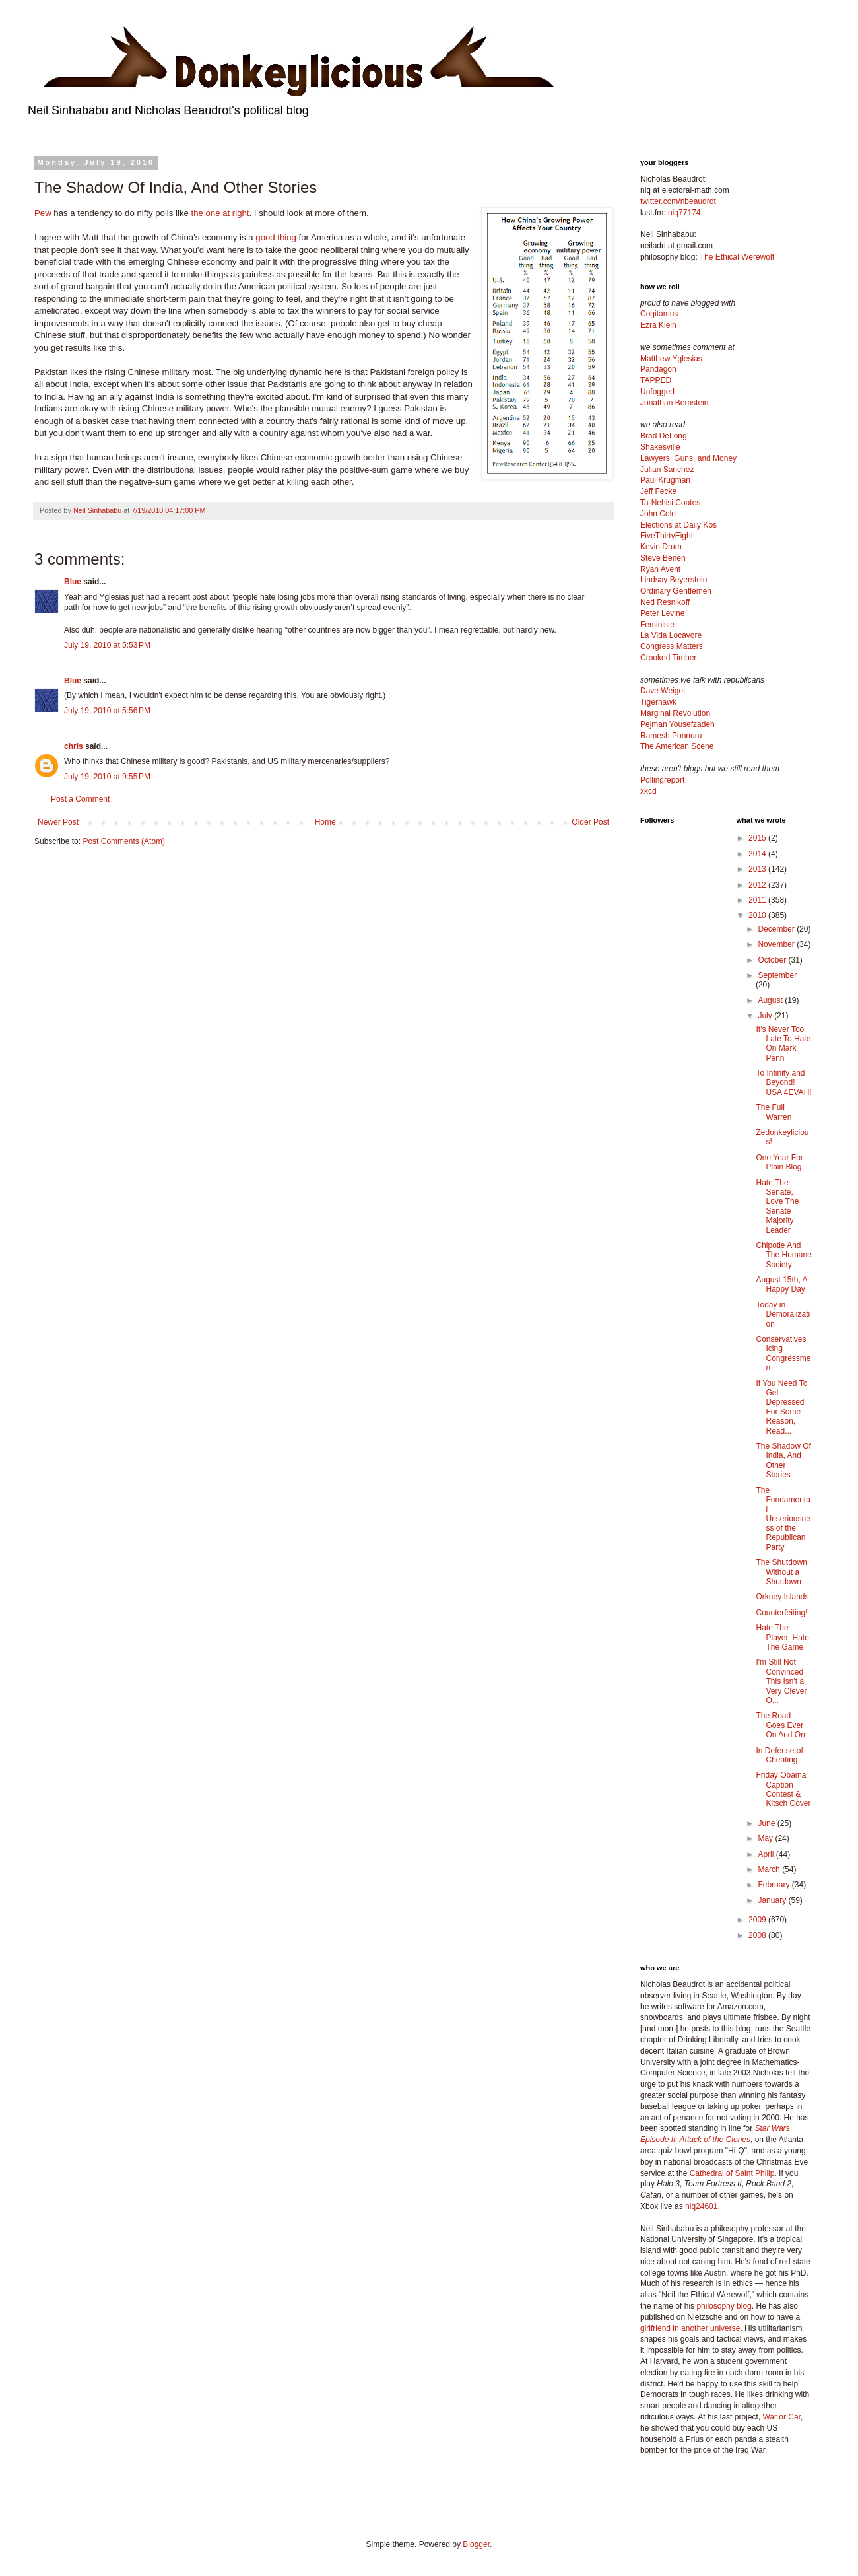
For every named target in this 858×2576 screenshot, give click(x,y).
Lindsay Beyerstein (673, 579)
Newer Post (58, 822)
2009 (758, 1919)
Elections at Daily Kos (678, 525)
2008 (758, 1935)
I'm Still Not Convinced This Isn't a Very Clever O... (781, 1681)
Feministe (657, 624)
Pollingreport (662, 779)
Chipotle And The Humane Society (783, 1255)
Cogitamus (659, 313)
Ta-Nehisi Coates (670, 502)
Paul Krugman (665, 480)
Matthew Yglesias (671, 358)
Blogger (476, 2544)
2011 (758, 900)
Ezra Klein (658, 325)
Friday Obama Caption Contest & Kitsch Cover (783, 1789)
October (773, 960)
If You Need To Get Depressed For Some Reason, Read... (781, 1407)
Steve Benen (663, 558)
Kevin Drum (661, 546)
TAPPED (655, 380)
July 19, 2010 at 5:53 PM (107, 645)
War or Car (781, 2416)
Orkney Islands (782, 1596)
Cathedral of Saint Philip (732, 2173)
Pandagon (658, 369)
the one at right (220, 213)
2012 (758, 884)
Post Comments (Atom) (123, 841)
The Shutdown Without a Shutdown (781, 1572)
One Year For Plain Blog (779, 1162)
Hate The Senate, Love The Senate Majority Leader (777, 1206)
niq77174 (684, 212)
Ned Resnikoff (665, 602)
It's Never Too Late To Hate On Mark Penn (783, 1043)
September (777, 975)
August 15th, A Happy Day (781, 1284)
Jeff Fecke (658, 491)
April (767, 1854)
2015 (758, 838)
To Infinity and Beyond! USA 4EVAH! (783, 1082)
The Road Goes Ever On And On (780, 1725)
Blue (72, 581)
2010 (758, 915)
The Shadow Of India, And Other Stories (783, 1460)
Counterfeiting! (781, 1612)
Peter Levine (662, 613)
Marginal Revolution (675, 713)
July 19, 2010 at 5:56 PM (107, 710)
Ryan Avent (660, 569)
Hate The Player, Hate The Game (782, 1637)
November (777, 944)
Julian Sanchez (667, 469)
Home (325, 822)
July (766, 1015)
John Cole (658, 513)
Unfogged (657, 391)
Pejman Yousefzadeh (677, 724)
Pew (42, 213)
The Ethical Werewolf (737, 256)
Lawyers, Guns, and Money (688, 458)
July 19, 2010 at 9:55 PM (107, 776)
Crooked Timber (668, 657)
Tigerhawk (658, 702)
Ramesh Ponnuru (671, 735)
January (773, 1900)
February (774, 1884)
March (770, 1869)
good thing (275, 237)
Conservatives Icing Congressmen (783, 1353)
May (766, 1838)
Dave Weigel (662, 690)
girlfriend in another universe (690, 2328)
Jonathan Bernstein (674, 402)
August (771, 1000)
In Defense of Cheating (779, 1755)
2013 (758, 869)
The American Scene (676, 746)
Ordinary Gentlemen (675, 591)
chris (73, 746)
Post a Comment (80, 799)
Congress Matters (671, 646)
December (777, 929)
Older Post (590, 822)
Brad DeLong (663, 435)
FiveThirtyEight (666, 535)
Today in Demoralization (783, 1314)
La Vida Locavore (671, 635)
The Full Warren (773, 1112)
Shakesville (660, 447)
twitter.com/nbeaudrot (678, 201)
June (767, 1823)
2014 (758, 853)
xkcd (648, 791)
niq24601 (701, 2206)
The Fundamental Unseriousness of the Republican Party (783, 1519)
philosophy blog (723, 2306)
